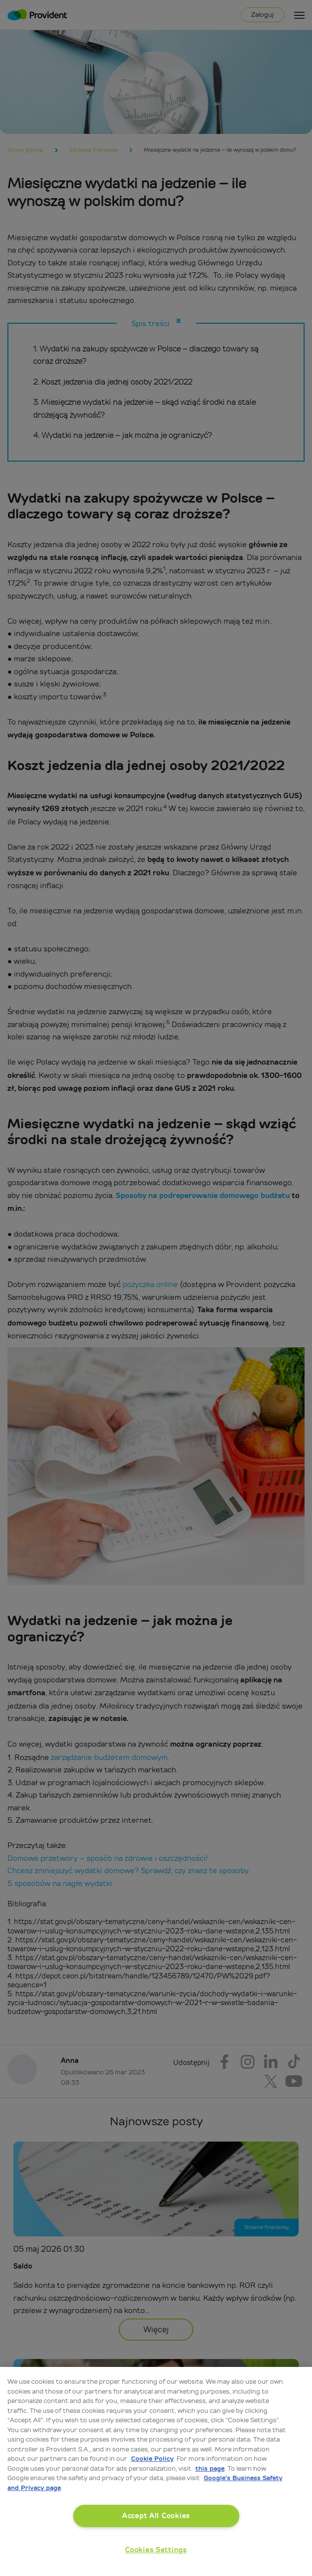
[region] (156, 2471)
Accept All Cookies (156, 2516)
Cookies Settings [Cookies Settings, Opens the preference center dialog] (156, 2550)
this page (209, 2468)
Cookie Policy (152, 2458)
